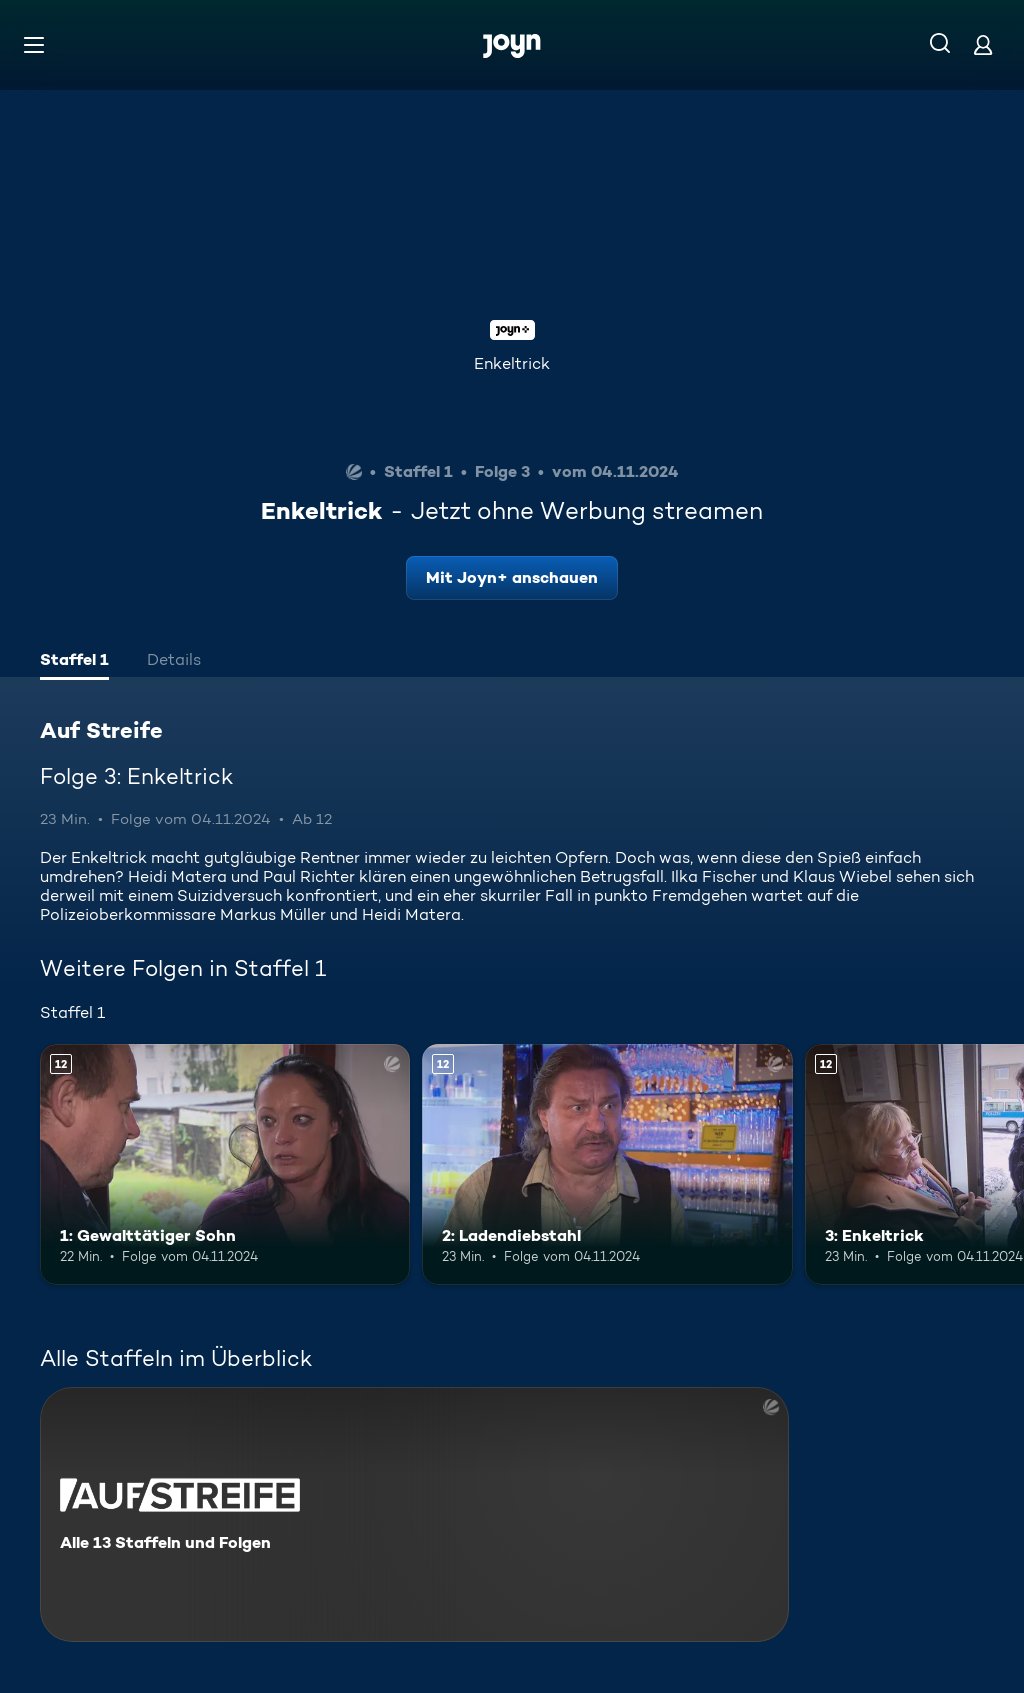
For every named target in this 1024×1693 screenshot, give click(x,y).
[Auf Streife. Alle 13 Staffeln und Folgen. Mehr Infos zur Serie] (414, 1514)
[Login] (983, 44)
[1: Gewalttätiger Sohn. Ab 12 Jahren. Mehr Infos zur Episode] (225, 1164)
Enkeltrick (512, 363)
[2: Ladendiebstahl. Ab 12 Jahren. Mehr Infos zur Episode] (607, 1164)
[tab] (74, 662)
